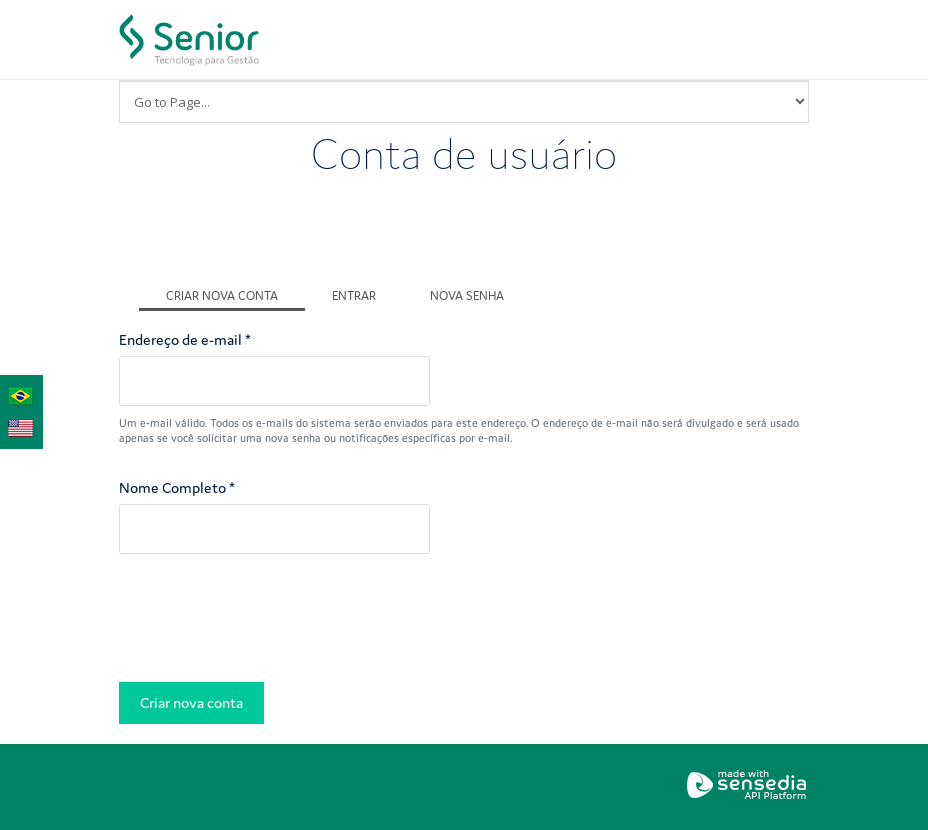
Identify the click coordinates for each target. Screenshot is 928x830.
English (21, 425)
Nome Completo (177, 487)
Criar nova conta (235, 293)
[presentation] (271, 623)
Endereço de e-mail (185, 339)
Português (21, 393)
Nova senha (467, 295)
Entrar (354, 295)
